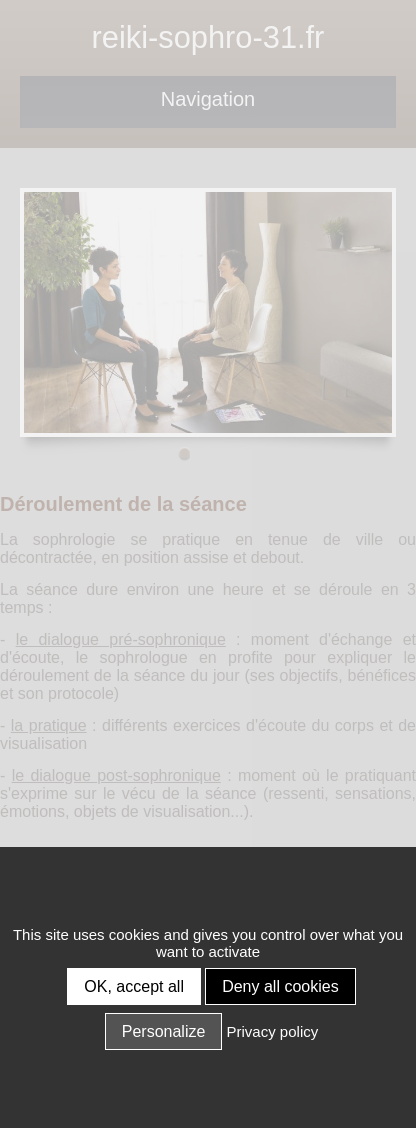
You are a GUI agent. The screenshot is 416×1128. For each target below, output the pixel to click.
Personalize (164, 1031)
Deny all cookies (280, 986)
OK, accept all (134, 986)
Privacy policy (273, 1031)
